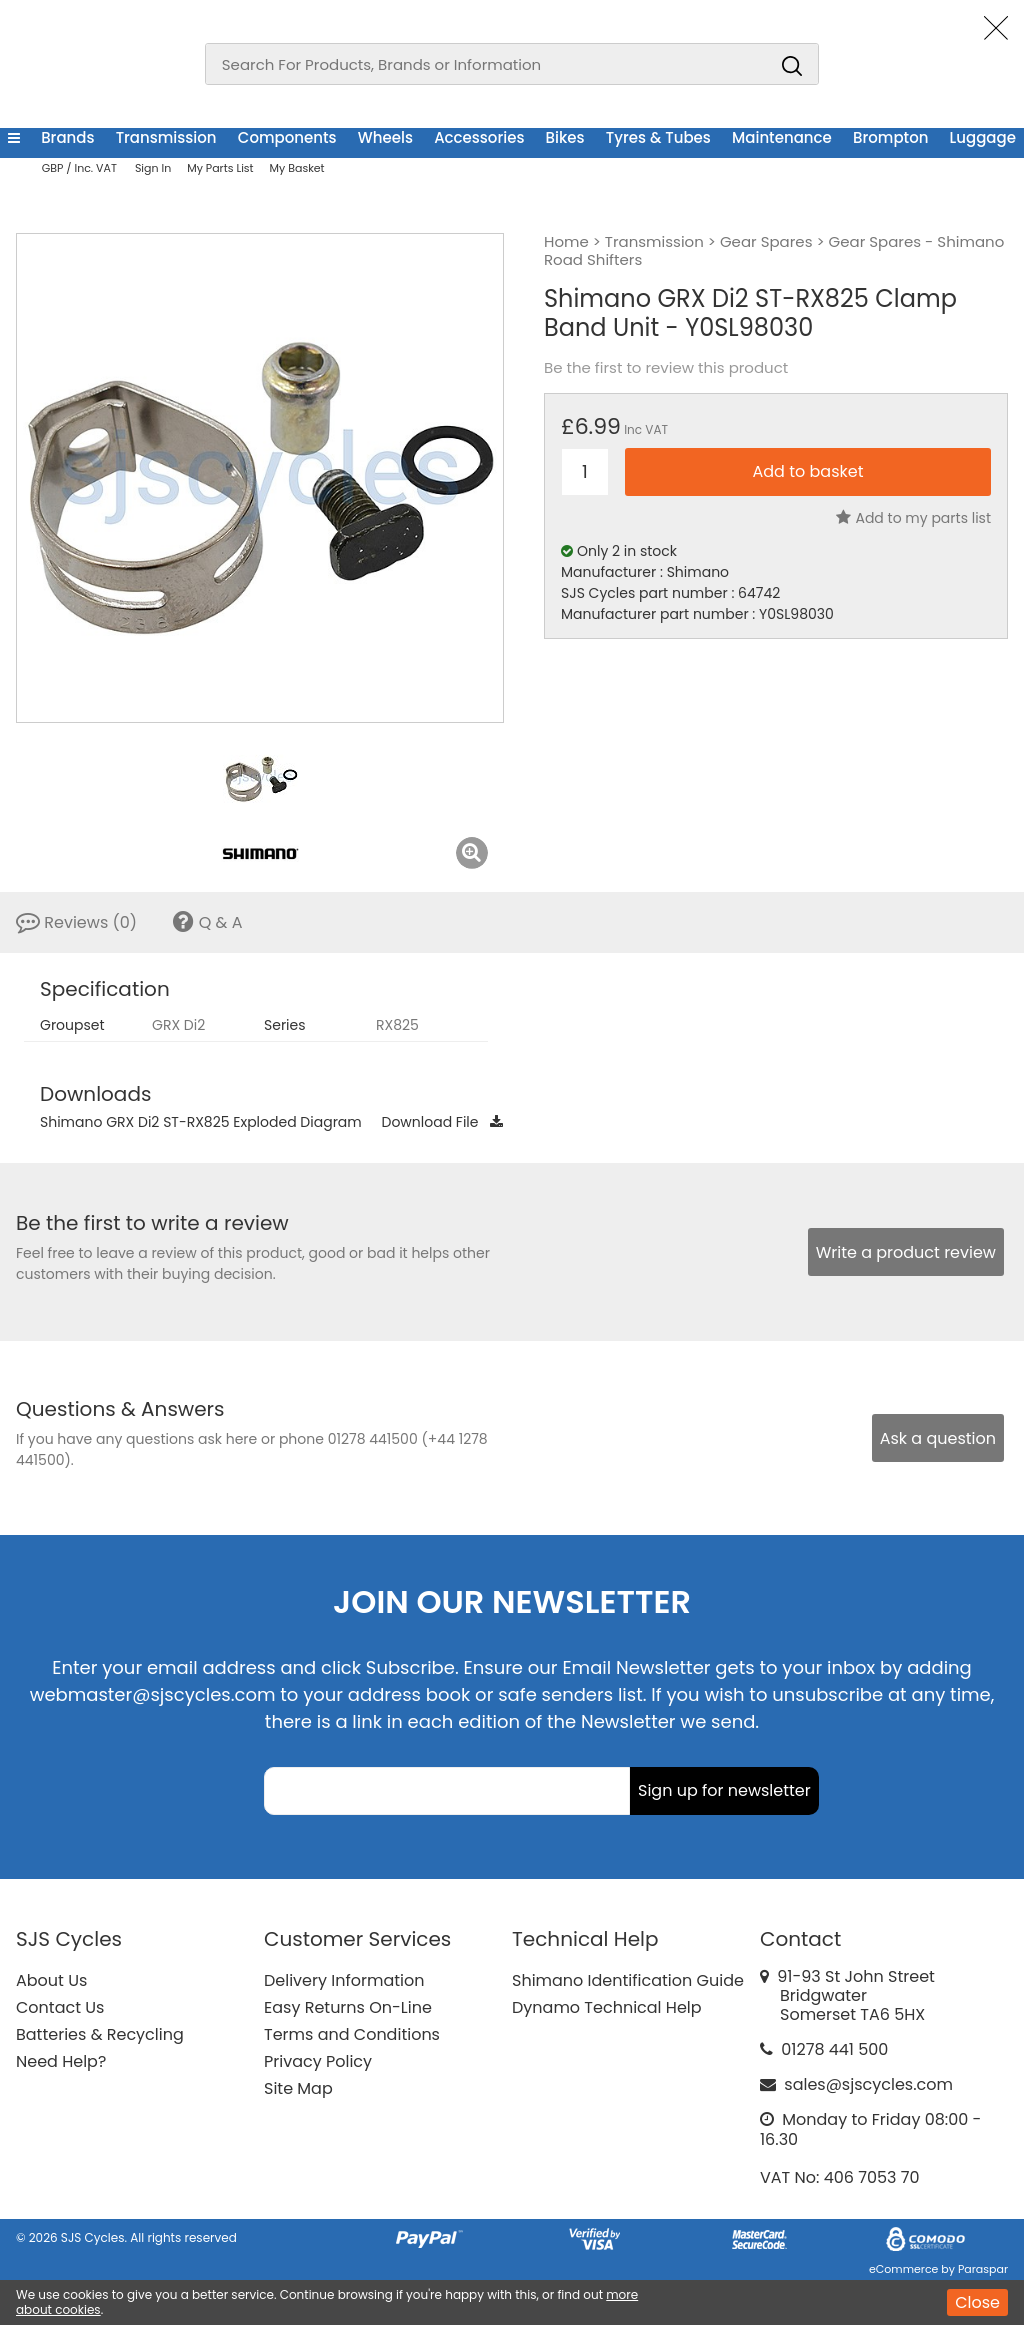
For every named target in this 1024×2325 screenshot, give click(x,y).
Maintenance (782, 137)
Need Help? (61, 2061)
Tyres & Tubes (658, 137)
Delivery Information (344, 1980)
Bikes (565, 137)
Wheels (385, 137)
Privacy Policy (318, 2061)
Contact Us (60, 2007)
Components (287, 137)
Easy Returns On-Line (348, 2007)
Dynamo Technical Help (607, 2007)
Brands (67, 137)
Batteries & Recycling (100, 2034)
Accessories (479, 137)
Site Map (298, 2088)
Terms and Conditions (352, 2034)
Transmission (166, 137)
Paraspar (983, 2269)
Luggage (983, 137)
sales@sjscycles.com (868, 2084)
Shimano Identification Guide (628, 1980)
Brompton (890, 137)
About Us (51, 1980)
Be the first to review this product (666, 368)
